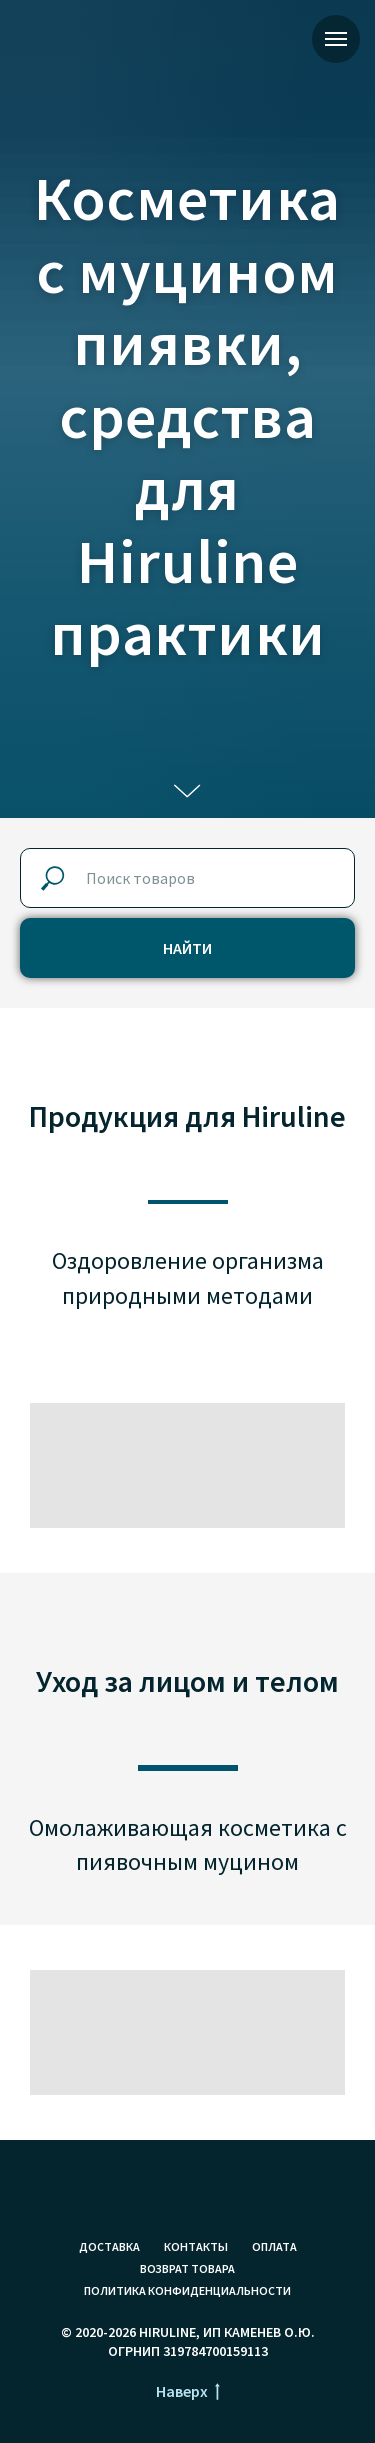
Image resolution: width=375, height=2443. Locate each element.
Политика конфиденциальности (187, 2290)
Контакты (196, 2246)
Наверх (188, 2392)
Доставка (109, 2246)
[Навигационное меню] (336, 39)
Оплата (274, 2246)
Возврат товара (187, 2268)
